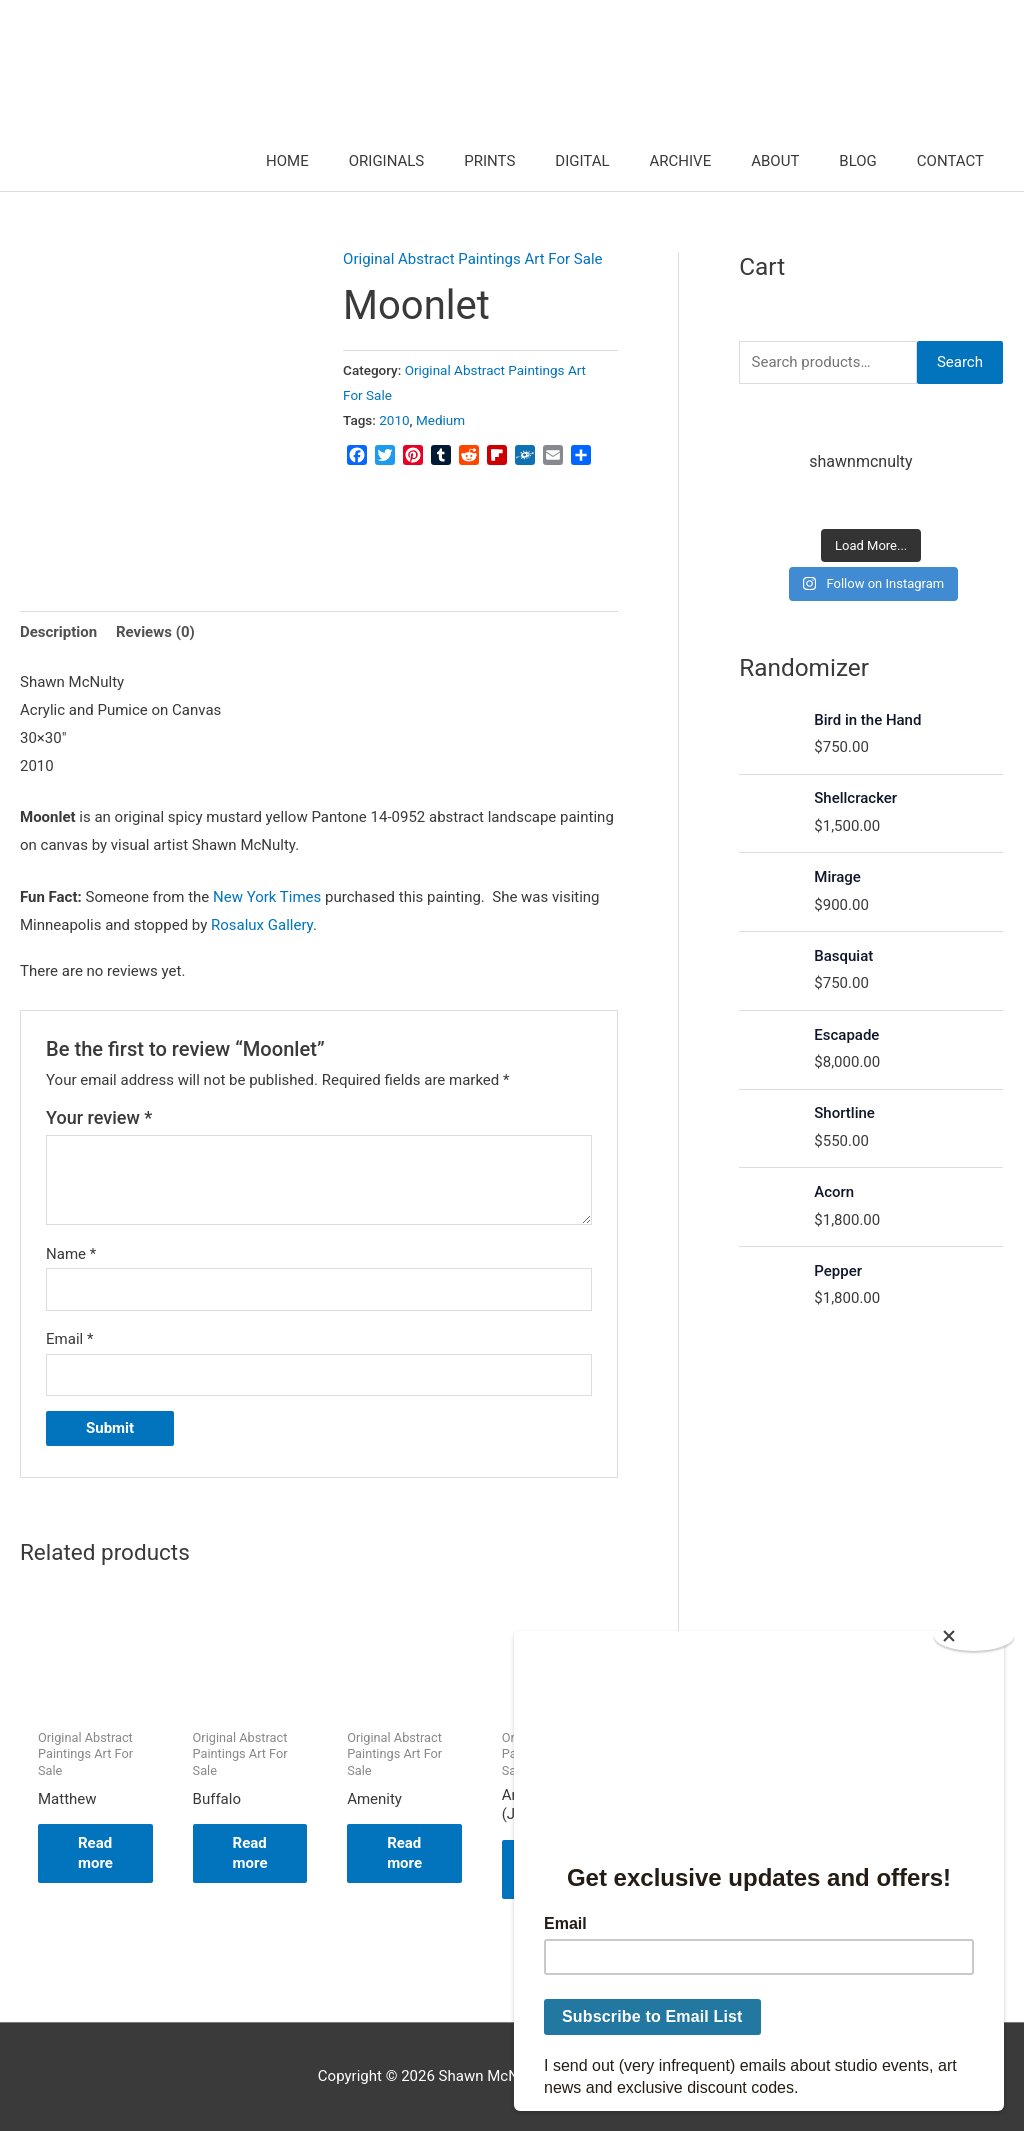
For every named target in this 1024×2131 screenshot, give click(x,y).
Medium (440, 420)
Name (71, 1254)
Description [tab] (58, 632)
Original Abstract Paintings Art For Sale (472, 259)
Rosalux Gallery (262, 925)
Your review (99, 1117)
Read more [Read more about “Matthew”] (95, 1853)
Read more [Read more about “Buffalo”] (250, 1853)
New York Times (267, 897)
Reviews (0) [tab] (155, 632)
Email (69, 1339)
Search (960, 362)
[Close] (974, 1636)
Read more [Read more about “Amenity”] (404, 1853)
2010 (394, 420)
